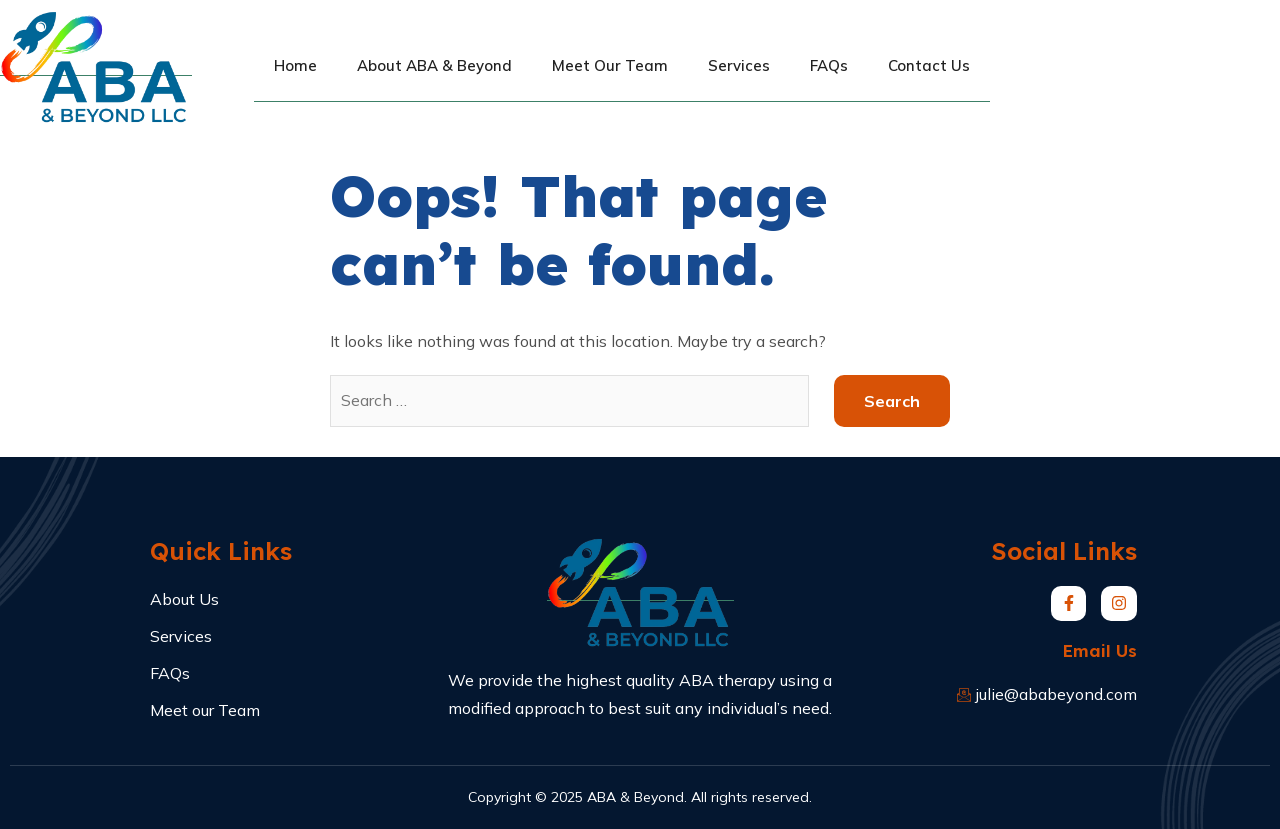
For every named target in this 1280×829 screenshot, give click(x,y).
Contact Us (929, 65)
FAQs (829, 65)
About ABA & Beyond (434, 65)
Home (295, 65)
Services (739, 65)
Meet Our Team (610, 65)
